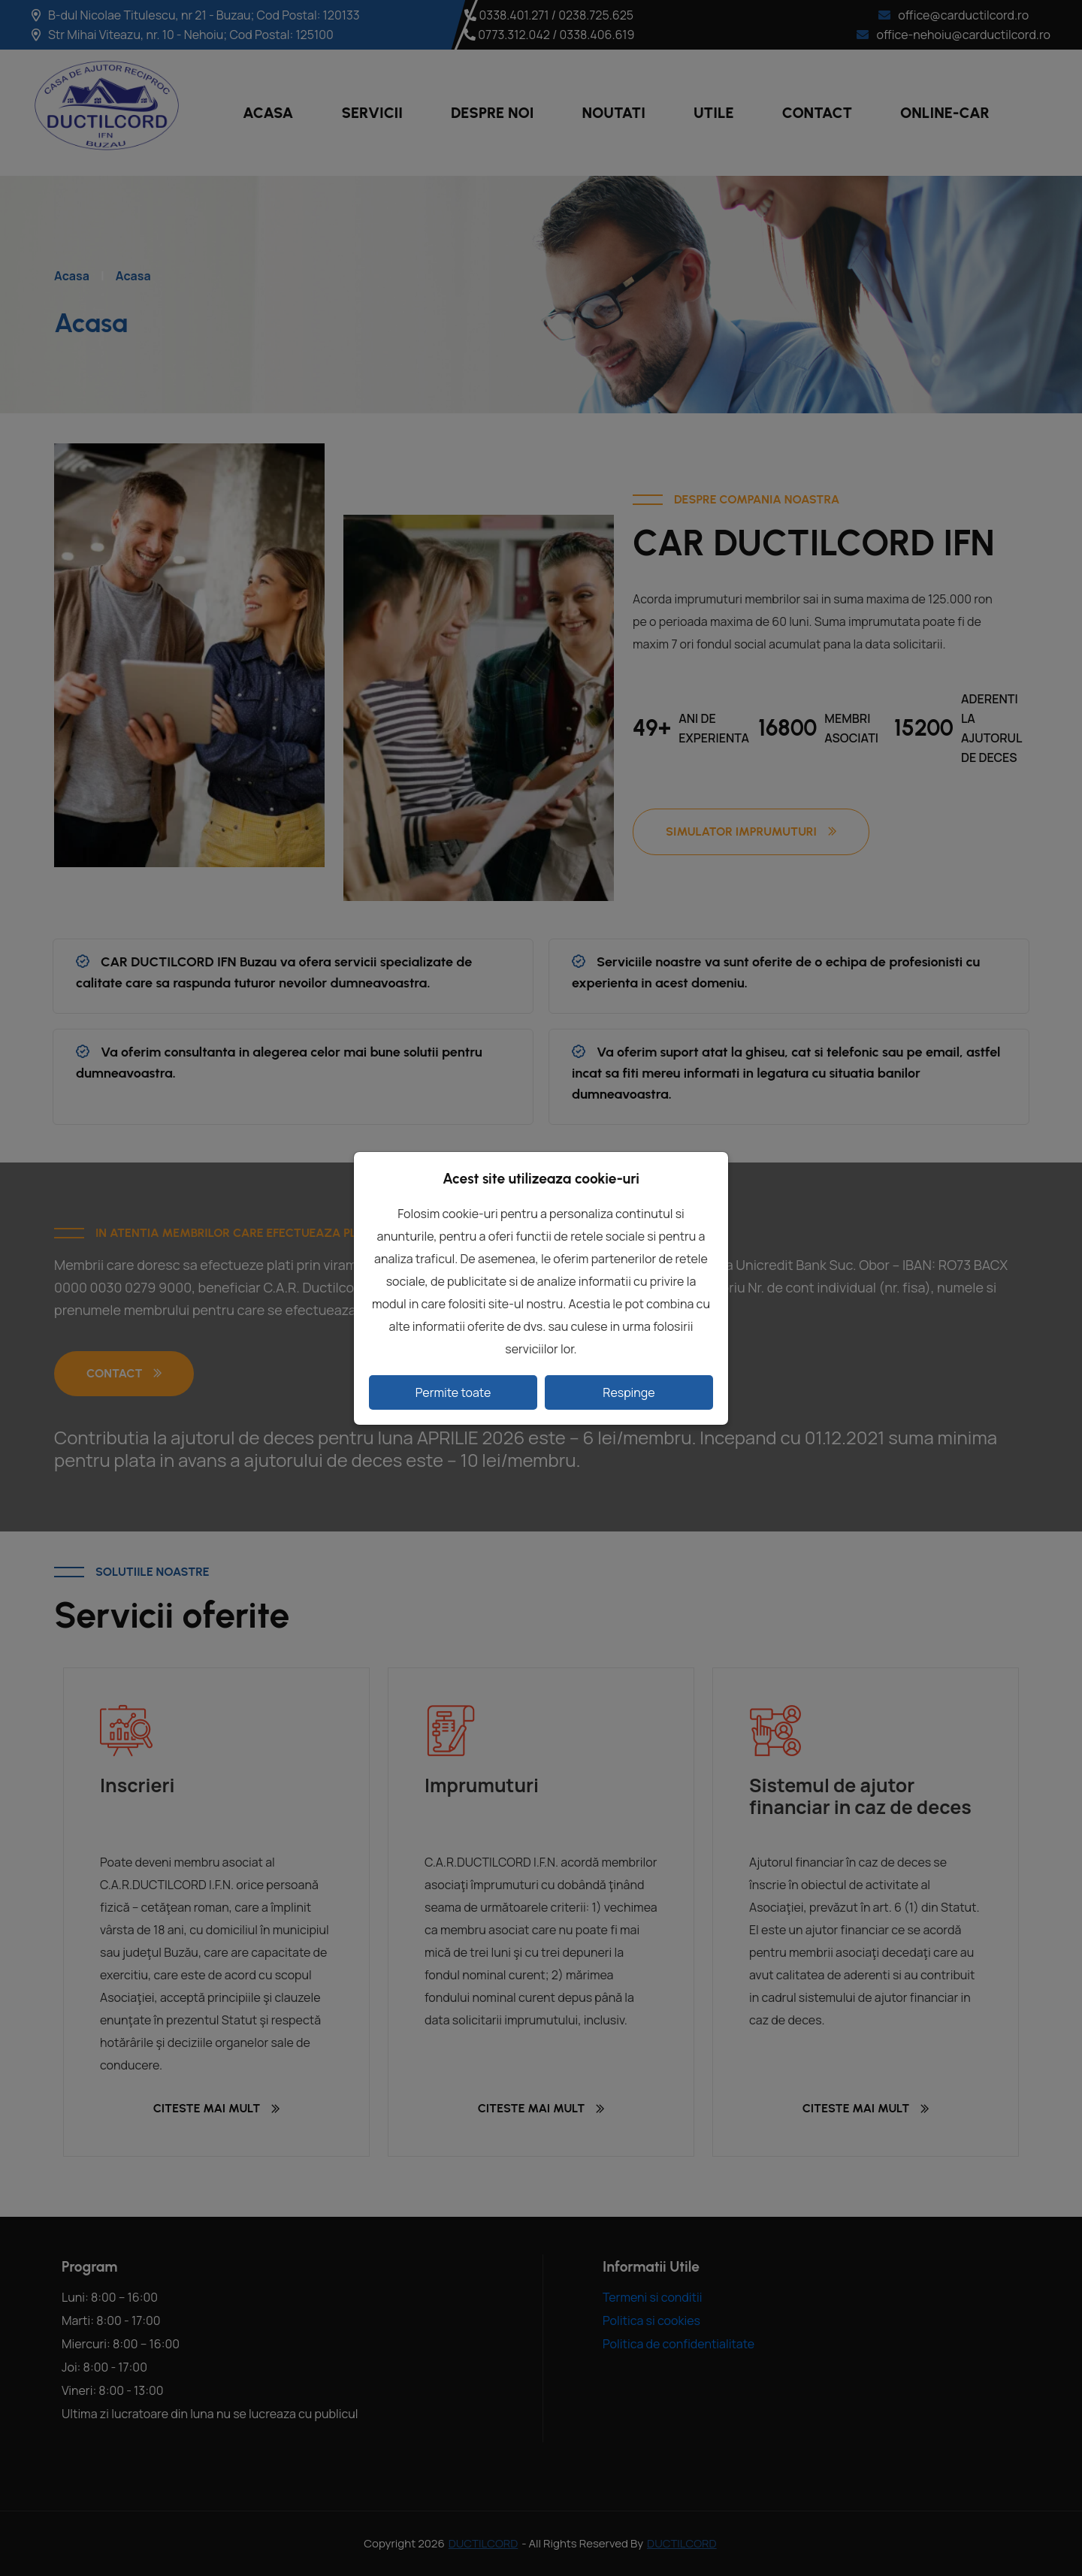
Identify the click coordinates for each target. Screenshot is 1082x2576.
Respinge (628, 1392)
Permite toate (453, 1392)
